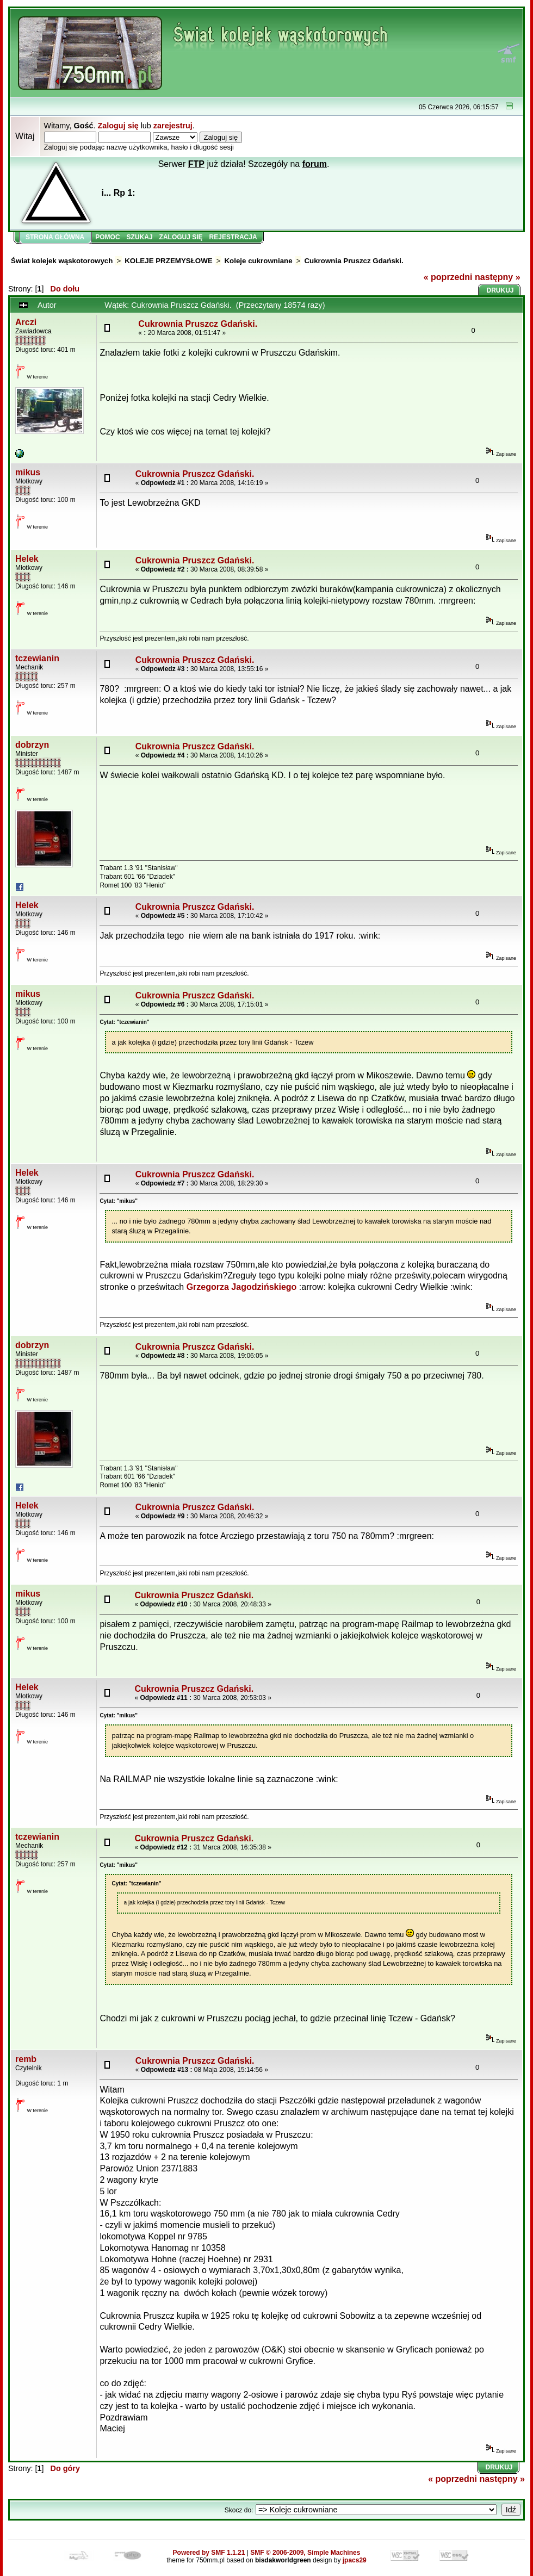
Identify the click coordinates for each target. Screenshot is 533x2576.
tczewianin (37, 658)
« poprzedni (448, 277)
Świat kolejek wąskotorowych (62, 261)
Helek (27, 558)
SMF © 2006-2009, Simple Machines (305, 2552)
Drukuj (500, 290)
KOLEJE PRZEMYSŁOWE (168, 261)
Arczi (25, 322)
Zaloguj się (117, 125)
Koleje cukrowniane (258, 261)
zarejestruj (173, 125)
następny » (497, 277)
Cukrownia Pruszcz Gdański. (353, 261)
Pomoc (107, 237)
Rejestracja (233, 237)
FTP (196, 164)
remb (25, 2059)
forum (314, 164)
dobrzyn (32, 744)
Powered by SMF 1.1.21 (209, 2552)
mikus (27, 472)
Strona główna (55, 237)
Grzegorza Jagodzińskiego (242, 1287)
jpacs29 (355, 2560)
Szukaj (140, 237)
